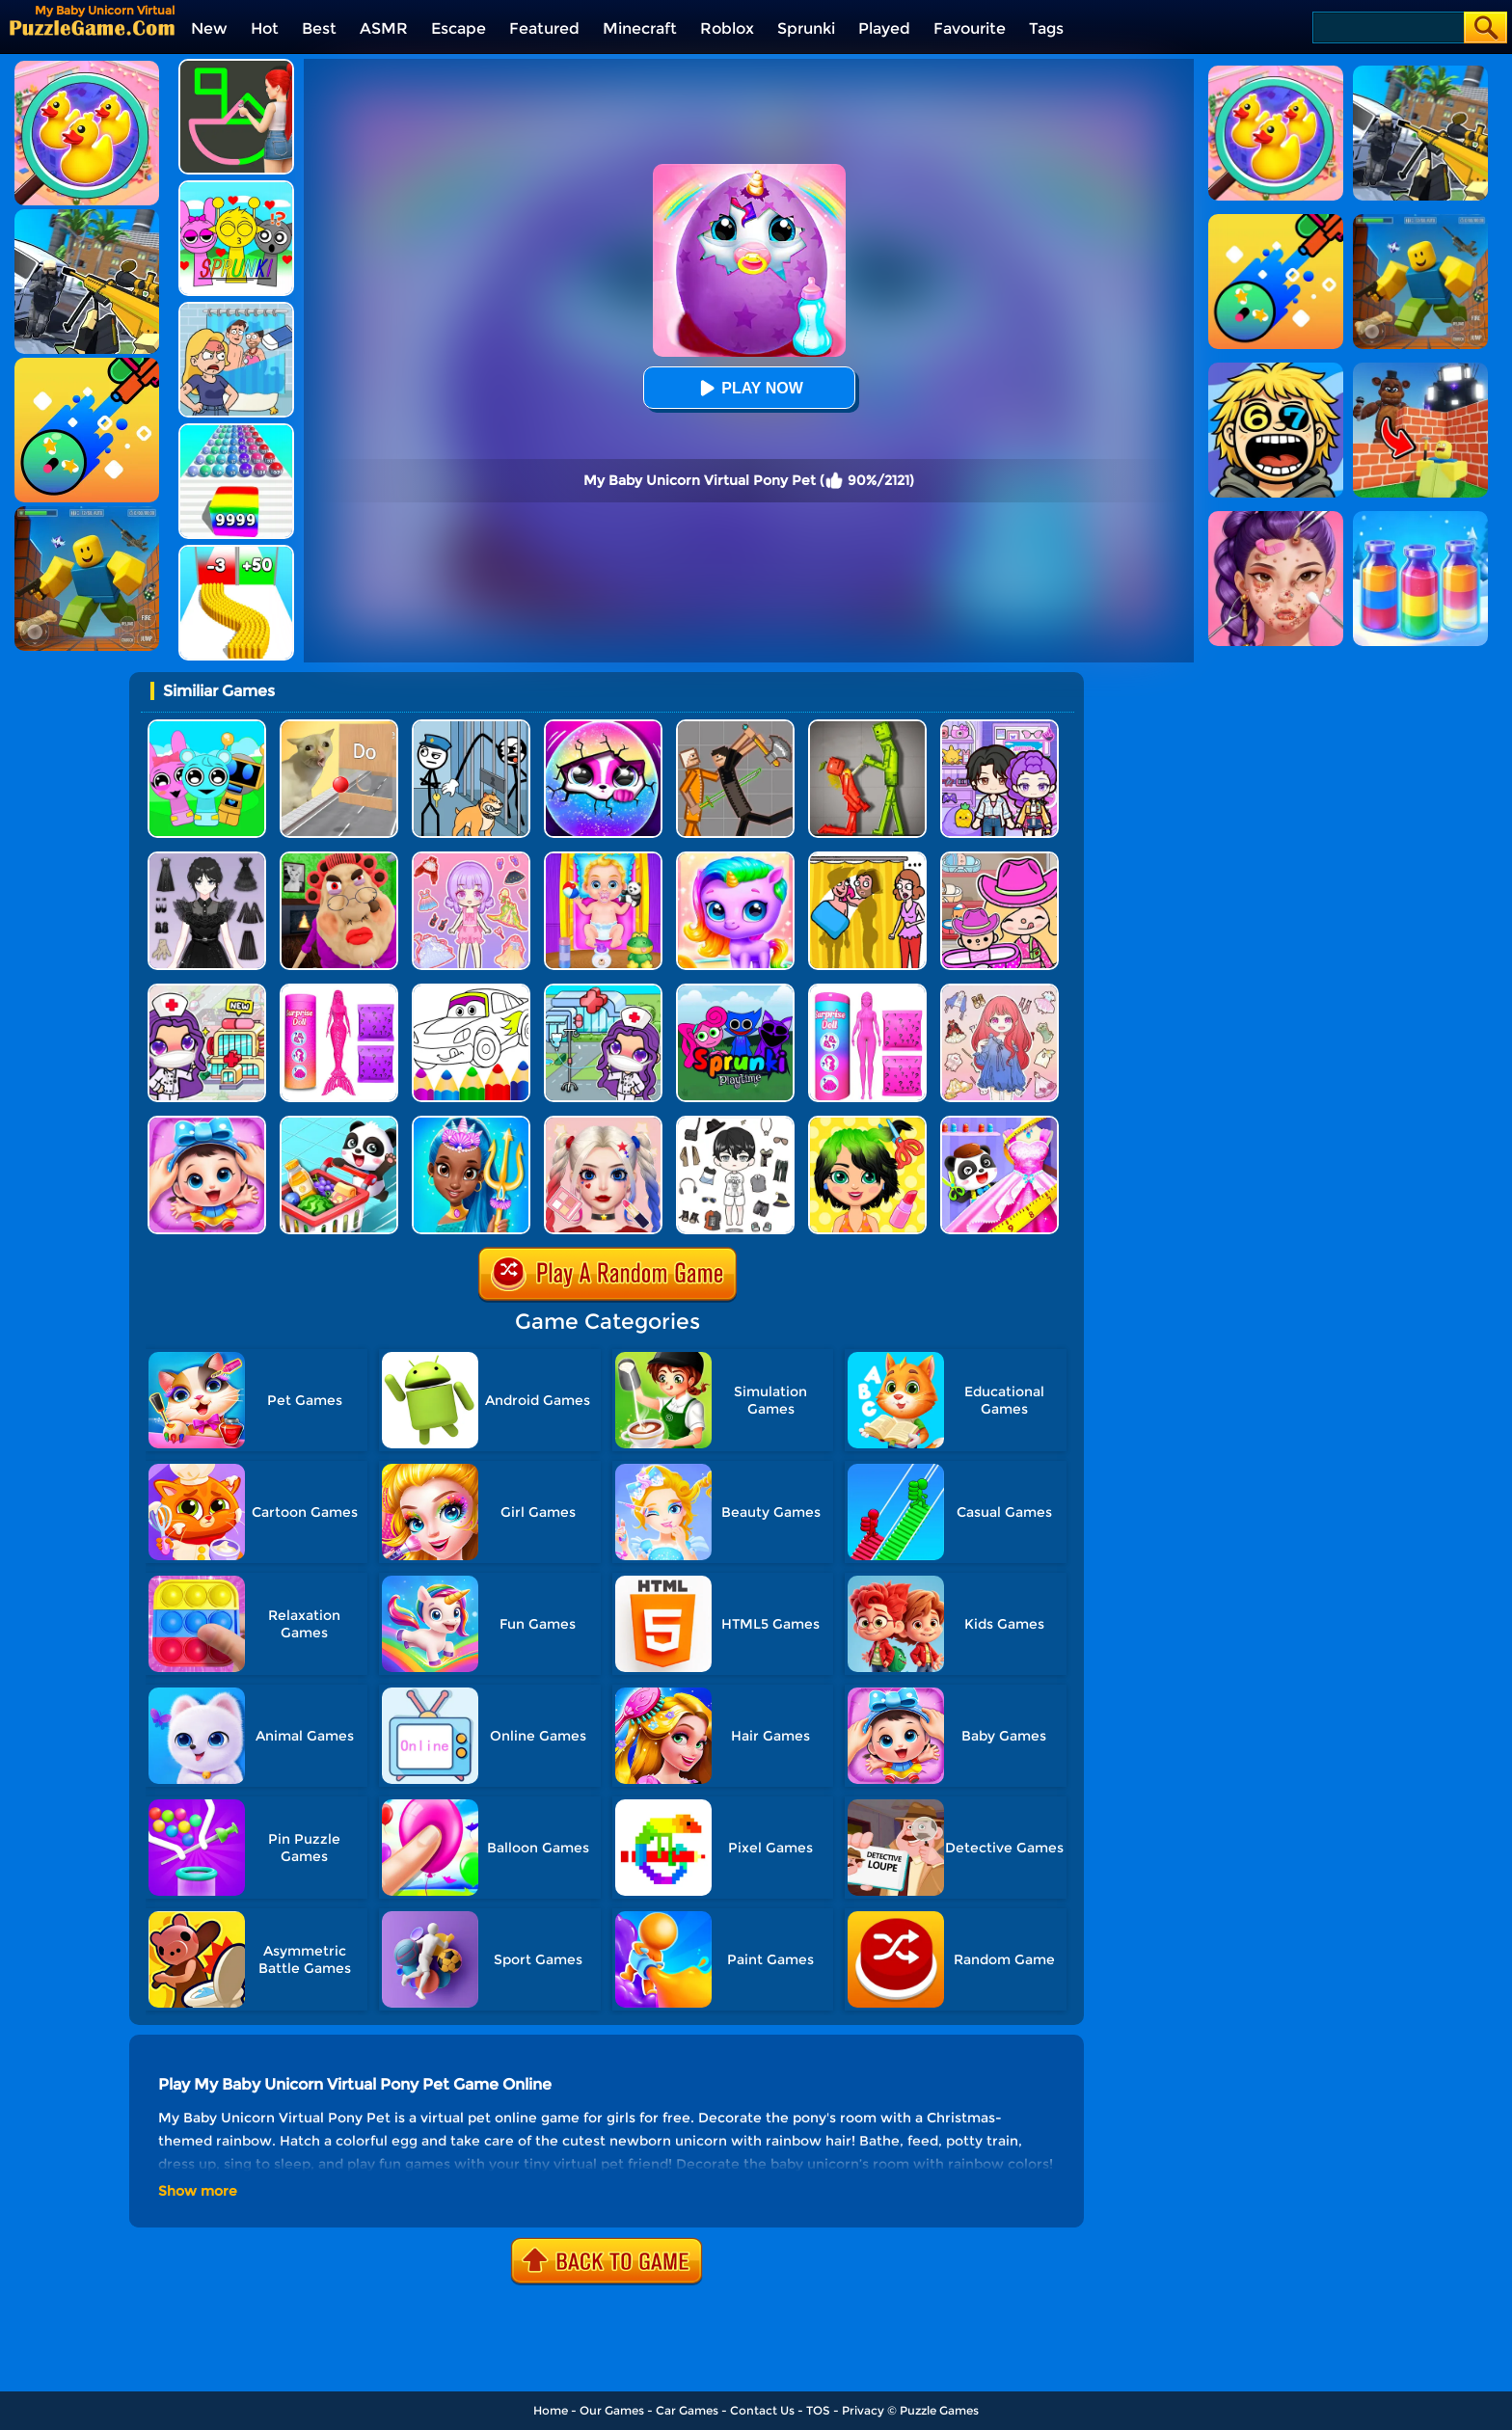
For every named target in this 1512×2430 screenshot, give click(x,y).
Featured (544, 28)
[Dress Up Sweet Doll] (999, 991)
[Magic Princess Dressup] (207, 858)
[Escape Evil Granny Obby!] (339, 858)
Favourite (969, 28)
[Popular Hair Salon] (867, 1123)
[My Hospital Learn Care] (207, 991)
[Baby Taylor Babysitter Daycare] (603, 858)
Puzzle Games (939, 2410)
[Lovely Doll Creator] (471, 858)
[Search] (1387, 27)
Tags (1046, 28)
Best (319, 28)
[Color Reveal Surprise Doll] (867, 991)
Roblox (727, 28)
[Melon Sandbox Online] (867, 726)
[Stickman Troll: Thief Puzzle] (471, 726)
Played (884, 28)
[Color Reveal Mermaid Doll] (339, 991)
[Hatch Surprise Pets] (603, 726)
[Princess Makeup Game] (603, 1123)
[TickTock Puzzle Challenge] (339, 726)
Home (550, 2410)
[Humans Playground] (735, 726)
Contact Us (762, 2410)
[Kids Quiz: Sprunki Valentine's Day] (236, 187)
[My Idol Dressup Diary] (735, 1123)
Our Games (612, 2410)
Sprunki (806, 28)
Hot (265, 28)
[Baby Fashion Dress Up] (999, 1123)
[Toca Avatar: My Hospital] (603, 991)
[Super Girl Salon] (471, 1123)
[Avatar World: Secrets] (999, 726)
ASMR (384, 28)
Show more (197, 2191)
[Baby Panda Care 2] (207, 1123)
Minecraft (640, 28)
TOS (818, 2410)
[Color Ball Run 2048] (236, 430)
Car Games (687, 2410)
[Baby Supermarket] (339, 1123)
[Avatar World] (999, 858)
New (209, 28)
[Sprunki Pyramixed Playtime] (735, 991)
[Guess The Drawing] (236, 66)
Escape (458, 28)
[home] (92, 27)
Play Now (748, 388)
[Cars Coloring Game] (471, 991)
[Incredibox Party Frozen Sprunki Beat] (207, 726)
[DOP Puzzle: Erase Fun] (236, 309)
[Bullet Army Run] (236, 552)
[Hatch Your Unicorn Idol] (735, 858)
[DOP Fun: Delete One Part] (867, 858)
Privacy (863, 2410)
